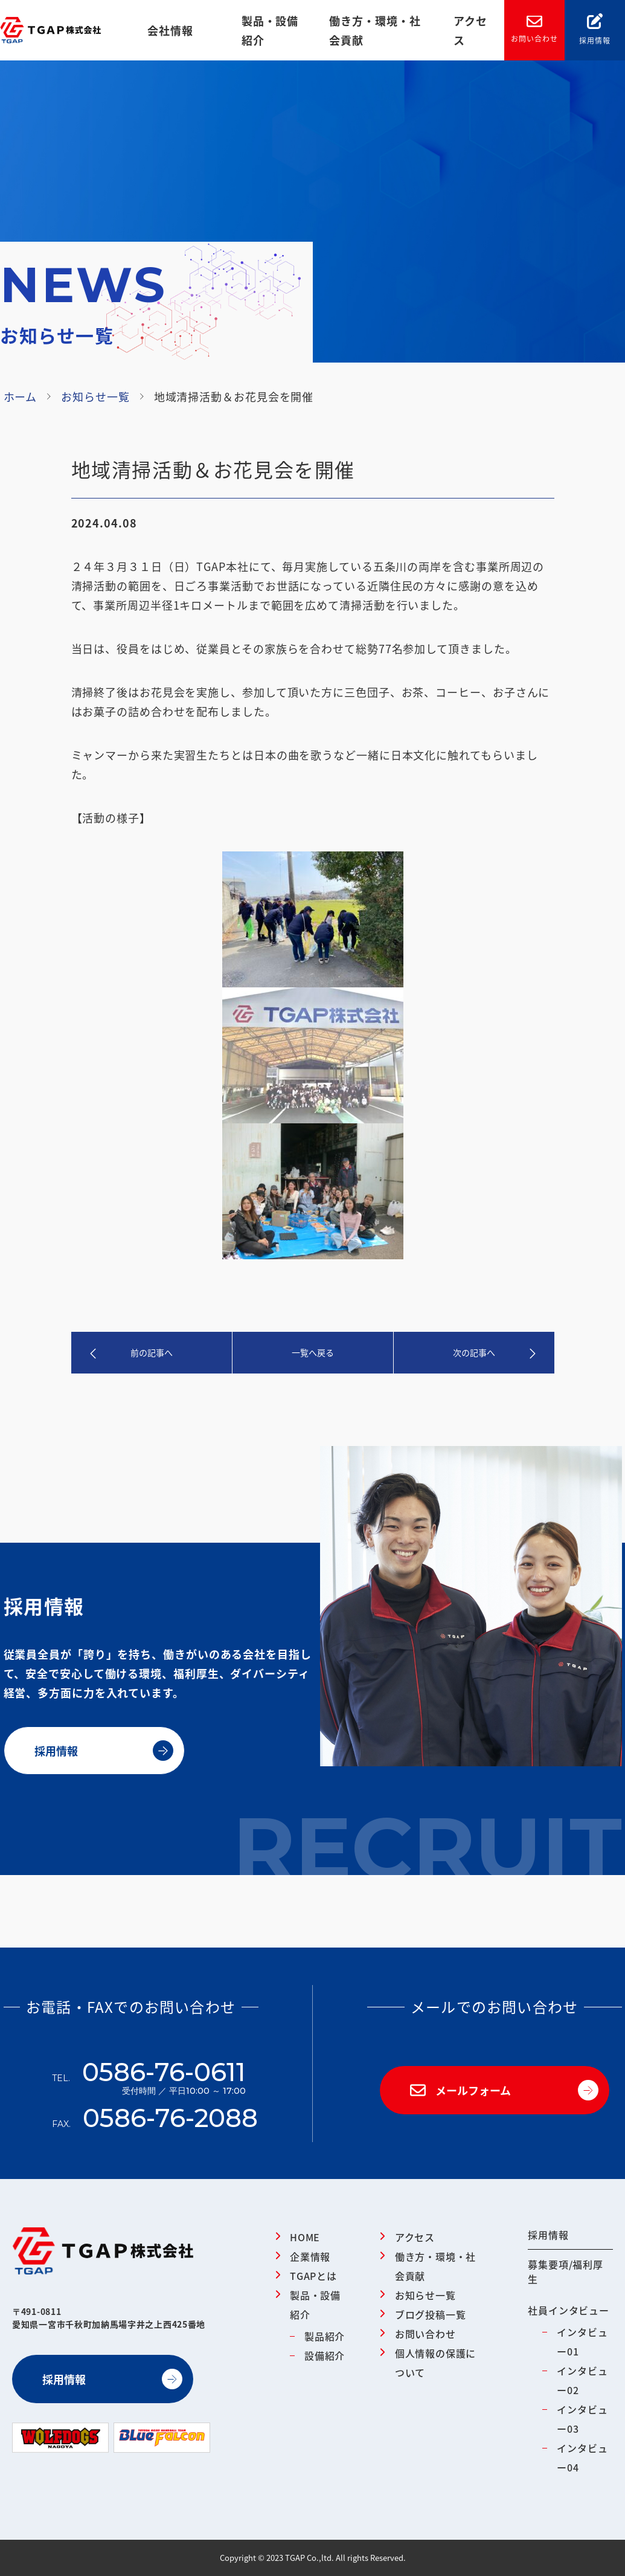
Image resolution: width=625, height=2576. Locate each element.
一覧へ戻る (313, 1352)
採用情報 (595, 29)
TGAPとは (313, 2275)
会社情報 (170, 30)
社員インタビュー (568, 2310)
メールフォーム (460, 2090)
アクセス (470, 30)
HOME (305, 2237)
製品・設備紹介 (270, 30)
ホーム (20, 396)
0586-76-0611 (164, 2081)
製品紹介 (324, 2336)
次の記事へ (474, 1352)
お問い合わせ (534, 30)
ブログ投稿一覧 (430, 2314)
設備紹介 (324, 2355)
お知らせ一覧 (95, 396)
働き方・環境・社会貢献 (374, 30)
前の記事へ (151, 1352)
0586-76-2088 (170, 2118)
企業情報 (310, 2256)
